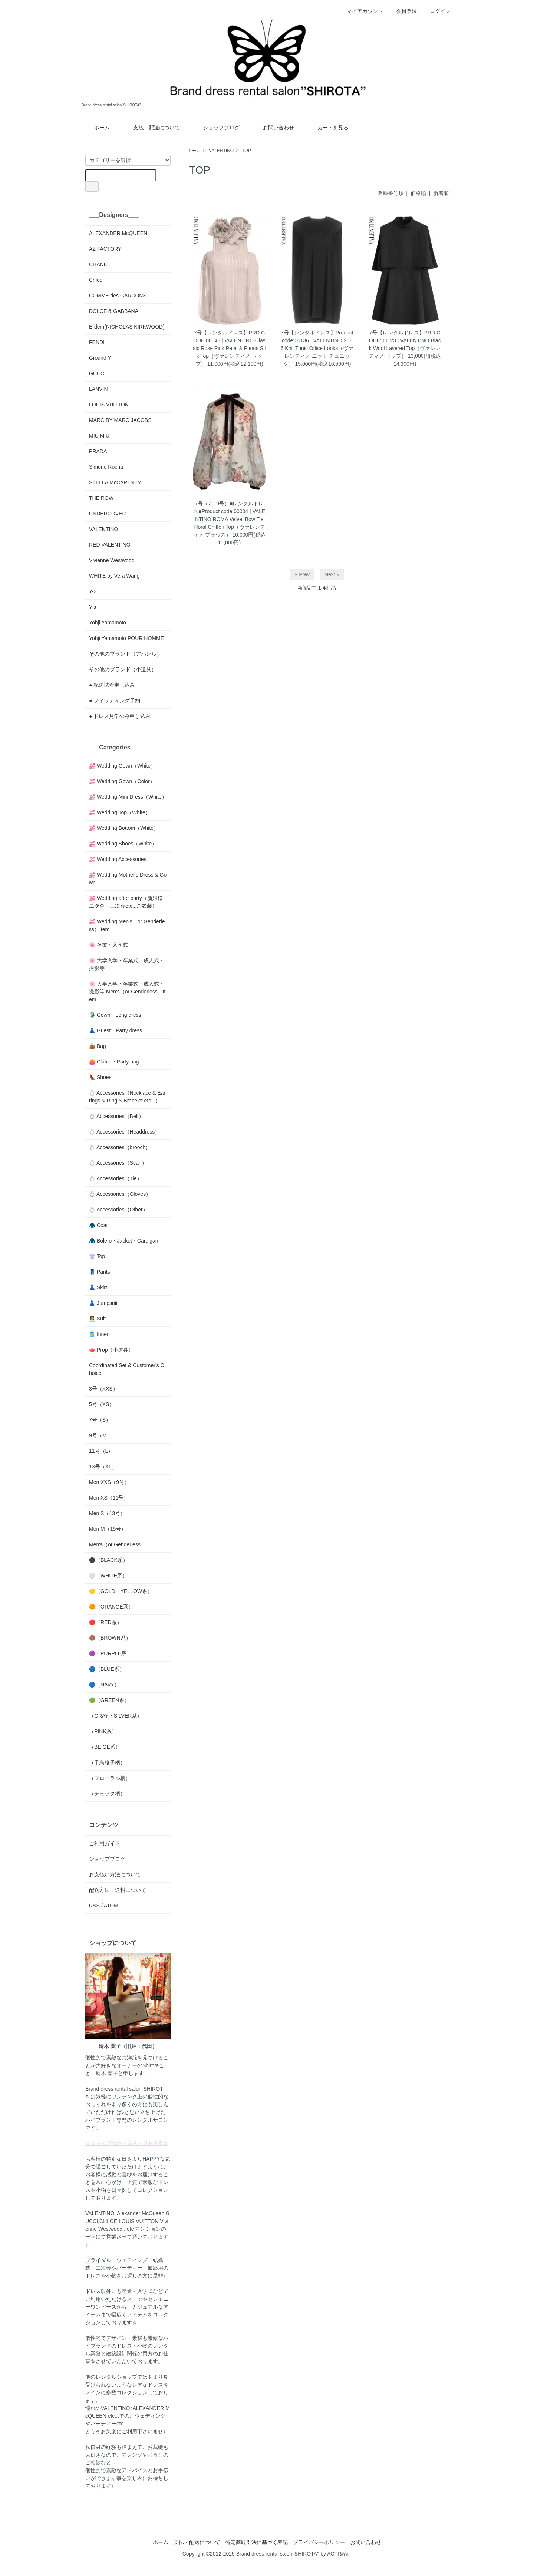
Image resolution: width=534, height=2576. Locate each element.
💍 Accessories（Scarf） (118, 1163)
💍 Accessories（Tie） (115, 1178)
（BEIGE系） (105, 1747)
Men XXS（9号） (109, 1482)
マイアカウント (361, 11)
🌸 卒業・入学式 (108, 945)
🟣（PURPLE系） (110, 1653)
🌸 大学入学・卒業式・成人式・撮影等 (126, 964)
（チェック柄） (107, 1794)
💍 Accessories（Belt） (116, 1116)
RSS (94, 1906)
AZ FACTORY (105, 249)
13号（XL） (103, 1467)
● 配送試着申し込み (112, 685)
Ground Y (100, 358)
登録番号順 (390, 193)
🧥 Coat (98, 1225)
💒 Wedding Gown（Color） (122, 781)
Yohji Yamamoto (107, 623)
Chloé (96, 280)
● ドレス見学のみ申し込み (120, 716)
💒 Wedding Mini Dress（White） (128, 797)
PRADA (98, 451)
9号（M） (100, 1435)
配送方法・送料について (117, 1890)
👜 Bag (97, 1046)
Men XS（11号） (109, 1498)
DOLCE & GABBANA (113, 311)
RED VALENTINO (110, 545)
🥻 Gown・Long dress (115, 1015)
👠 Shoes (100, 1077)
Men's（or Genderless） (117, 1544)
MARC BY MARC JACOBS (120, 420)
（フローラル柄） (110, 1778)
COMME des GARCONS (117, 296)
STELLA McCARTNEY (115, 482)
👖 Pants (99, 1272)
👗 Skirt (98, 1287)
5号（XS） (101, 1404)
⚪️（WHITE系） (108, 1576)
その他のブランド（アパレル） (125, 654)
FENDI (97, 342)
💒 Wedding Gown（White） (122, 766)
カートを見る (328, 128)
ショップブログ (216, 128)
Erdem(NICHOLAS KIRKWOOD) (127, 327)
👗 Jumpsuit (103, 1303)
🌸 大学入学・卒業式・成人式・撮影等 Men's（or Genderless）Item (127, 991)
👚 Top (97, 1256)
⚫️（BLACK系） (108, 1560)
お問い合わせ (273, 128)
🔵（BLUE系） (107, 1669)
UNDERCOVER (107, 514)
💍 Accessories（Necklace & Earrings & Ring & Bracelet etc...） (127, 1097)
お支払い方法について (115, 1874)
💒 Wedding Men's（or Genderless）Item (127, 925)
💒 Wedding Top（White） (120, 812)
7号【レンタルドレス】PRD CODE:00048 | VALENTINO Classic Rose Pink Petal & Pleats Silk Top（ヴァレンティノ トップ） (229, 348)
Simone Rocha (106, 467)
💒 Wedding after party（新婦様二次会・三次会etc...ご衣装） (126, 902)
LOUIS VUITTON (109, 405)
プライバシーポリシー (319, 2542)
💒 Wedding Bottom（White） (124, 828)
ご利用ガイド (104, 1843)
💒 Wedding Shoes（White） (123, 844)
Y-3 (93, 591)
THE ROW (101, 498)
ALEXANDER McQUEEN (118, 233)
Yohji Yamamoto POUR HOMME (126, 638)
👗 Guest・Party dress (115, 1030)
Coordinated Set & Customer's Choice (126, 1369)
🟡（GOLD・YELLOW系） (120, 1591)
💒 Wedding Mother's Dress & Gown (128, 878)
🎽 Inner (99, 1334)
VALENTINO (221, 150)
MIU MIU (99, 436)
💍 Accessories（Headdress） (124, 1132)
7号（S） (100, 1420)
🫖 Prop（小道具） (111, 1350)
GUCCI (97, 373)
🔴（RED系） (105, 1622)
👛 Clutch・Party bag (114, 1062)
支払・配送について (151, 128)
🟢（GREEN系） (109, 1700)
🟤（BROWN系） (110, 1638)
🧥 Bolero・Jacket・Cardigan (123, 1241)
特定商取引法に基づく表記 (256, 2542)
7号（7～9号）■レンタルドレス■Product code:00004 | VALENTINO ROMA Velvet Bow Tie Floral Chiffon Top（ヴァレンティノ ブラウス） (229, 519)
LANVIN (98, 389)
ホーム (96, 128)
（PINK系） (103, 1731)
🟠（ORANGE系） (111, 1607)
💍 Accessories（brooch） (120, 1147)
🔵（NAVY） (104, 1685)
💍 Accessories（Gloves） (120, 1194)
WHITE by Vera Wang (114, 576)
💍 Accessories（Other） (118, 1210)
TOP (246, 150)
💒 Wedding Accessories (117, 859)
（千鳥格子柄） (107, 1762)
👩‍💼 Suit (97, 1319)
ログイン (436, 11)
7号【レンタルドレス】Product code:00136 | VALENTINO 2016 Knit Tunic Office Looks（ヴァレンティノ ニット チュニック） (317, 348)
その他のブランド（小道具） (122, 669)
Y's (92, 607)
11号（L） (101, 1451)
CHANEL (99, 264)
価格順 (418, 193)
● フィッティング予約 (114, 700)
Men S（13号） (107, 1513)
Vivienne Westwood (111, 560)
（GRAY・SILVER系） (115, 1716)
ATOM (111, 1906)
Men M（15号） (107, 1529)
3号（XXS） (103, 1389)
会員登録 (402, 11)
